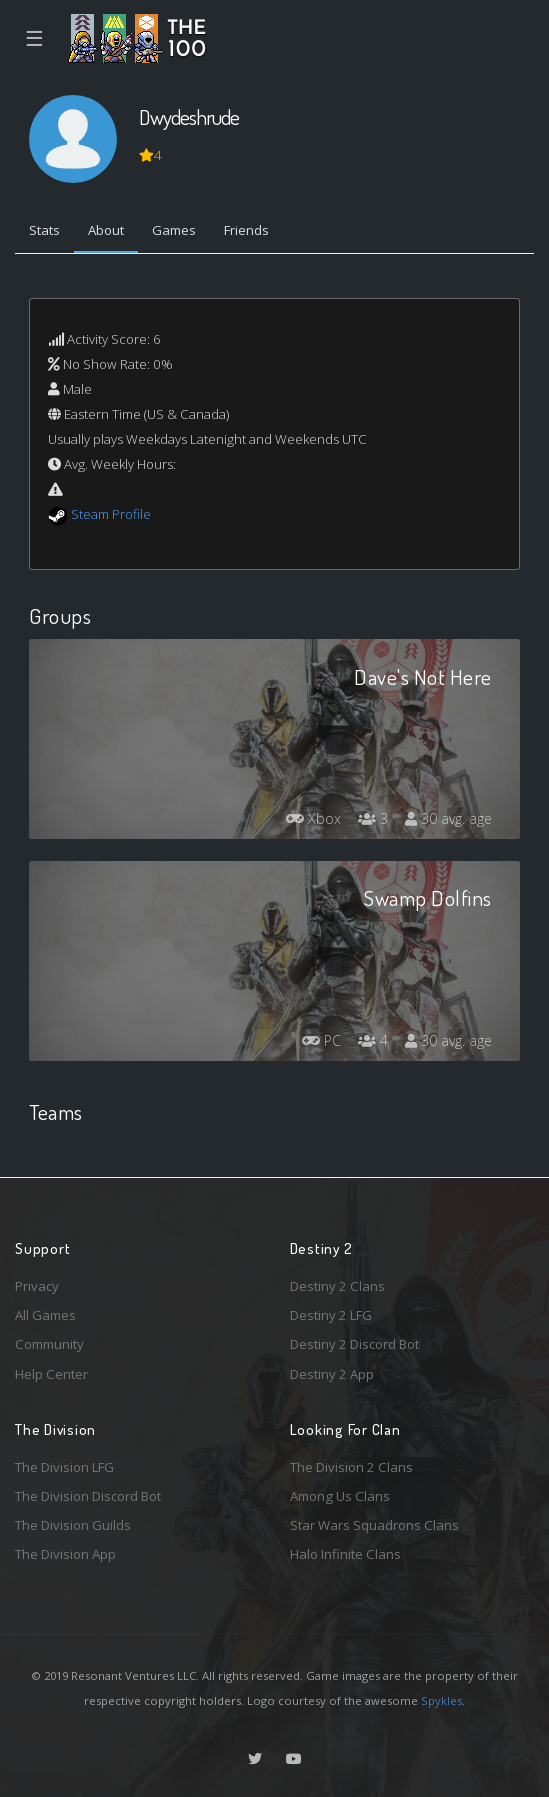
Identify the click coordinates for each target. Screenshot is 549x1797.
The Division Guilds (73, 1525)
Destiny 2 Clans (337, 1286)
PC (321, 1040)
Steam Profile (111, 514)
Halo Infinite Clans (345, 1554)
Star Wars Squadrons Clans (374, 1525)
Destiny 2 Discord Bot (354, 1344)
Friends (246, 230)
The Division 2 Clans (351, 1467)
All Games (45, 1315)
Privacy (37, 1286)
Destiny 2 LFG (331, 1315)
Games (174, 230)
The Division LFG (64, 1467)
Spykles (441, 1700)
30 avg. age (448, 818)
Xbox (313, 818)
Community (49, 1344)
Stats (44, 230)
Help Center (51, 1374)
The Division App (65, 1554)
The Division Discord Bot (88, 1496)
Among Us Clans (340, 1496)
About (106, 230)
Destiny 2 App (332, 1374)
